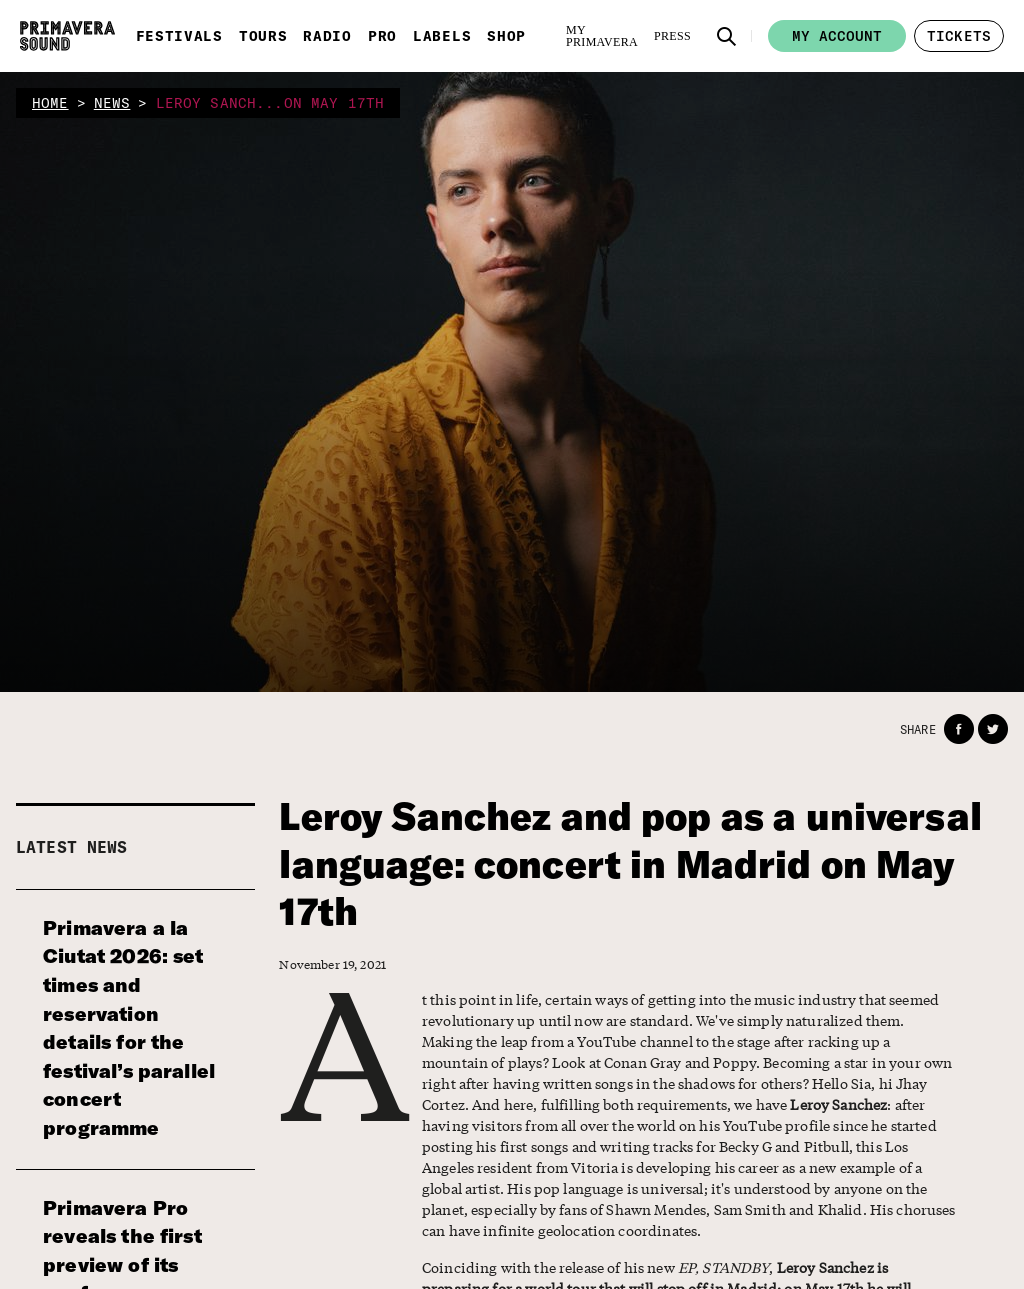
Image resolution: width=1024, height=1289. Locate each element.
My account (837, 36)
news (112, 103)
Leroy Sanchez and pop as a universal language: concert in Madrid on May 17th (630, 864)
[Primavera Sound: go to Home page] (67, 36)
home (50, 103)
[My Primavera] (602, 36)
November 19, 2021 (332, 964)
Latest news (72, 847)
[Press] (672, 36)
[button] (727, 36)
